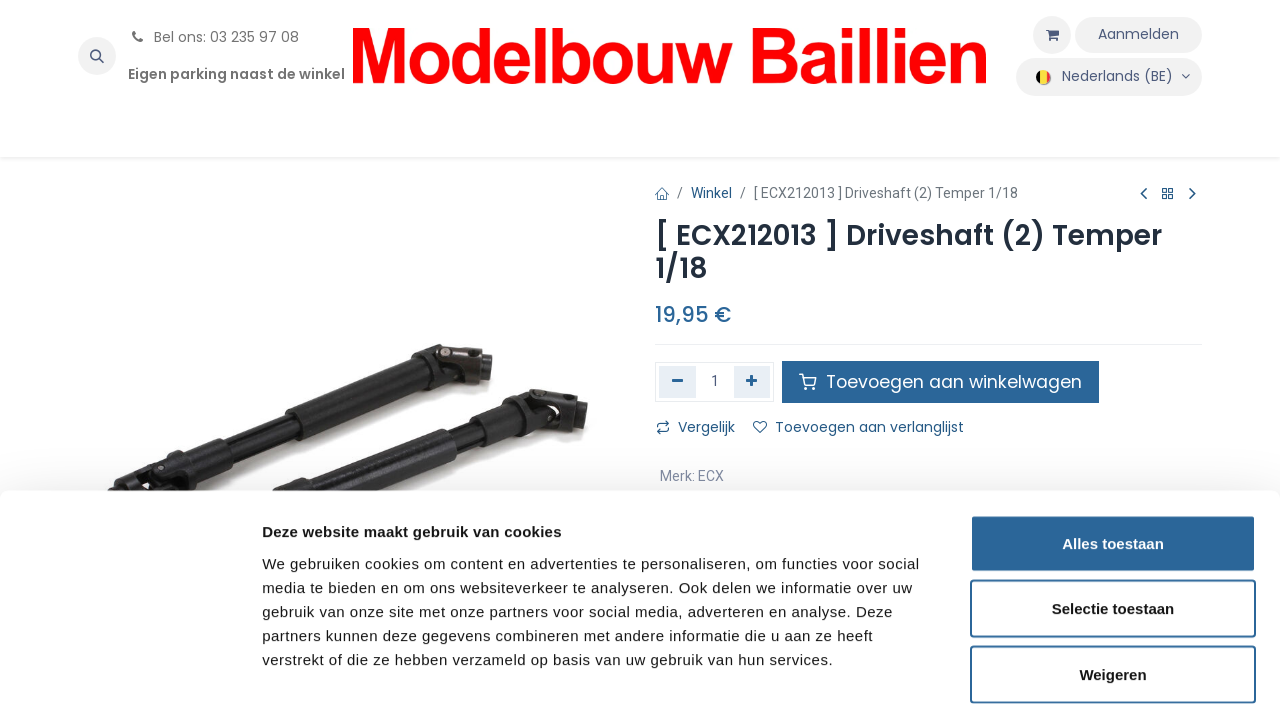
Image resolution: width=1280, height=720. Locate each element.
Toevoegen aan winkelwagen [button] (940, 382)
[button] (97, 56)
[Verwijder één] (677, 382)
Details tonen (1080, 680)
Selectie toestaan (1113, 523)
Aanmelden (1138, 34)
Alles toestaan (1113, 457)
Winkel (711, 193)
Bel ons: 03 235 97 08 (213, 37)
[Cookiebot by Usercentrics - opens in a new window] (129, 681)
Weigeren (1112, 588)
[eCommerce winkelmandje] (1052, 35)
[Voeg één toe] (752, 382)
